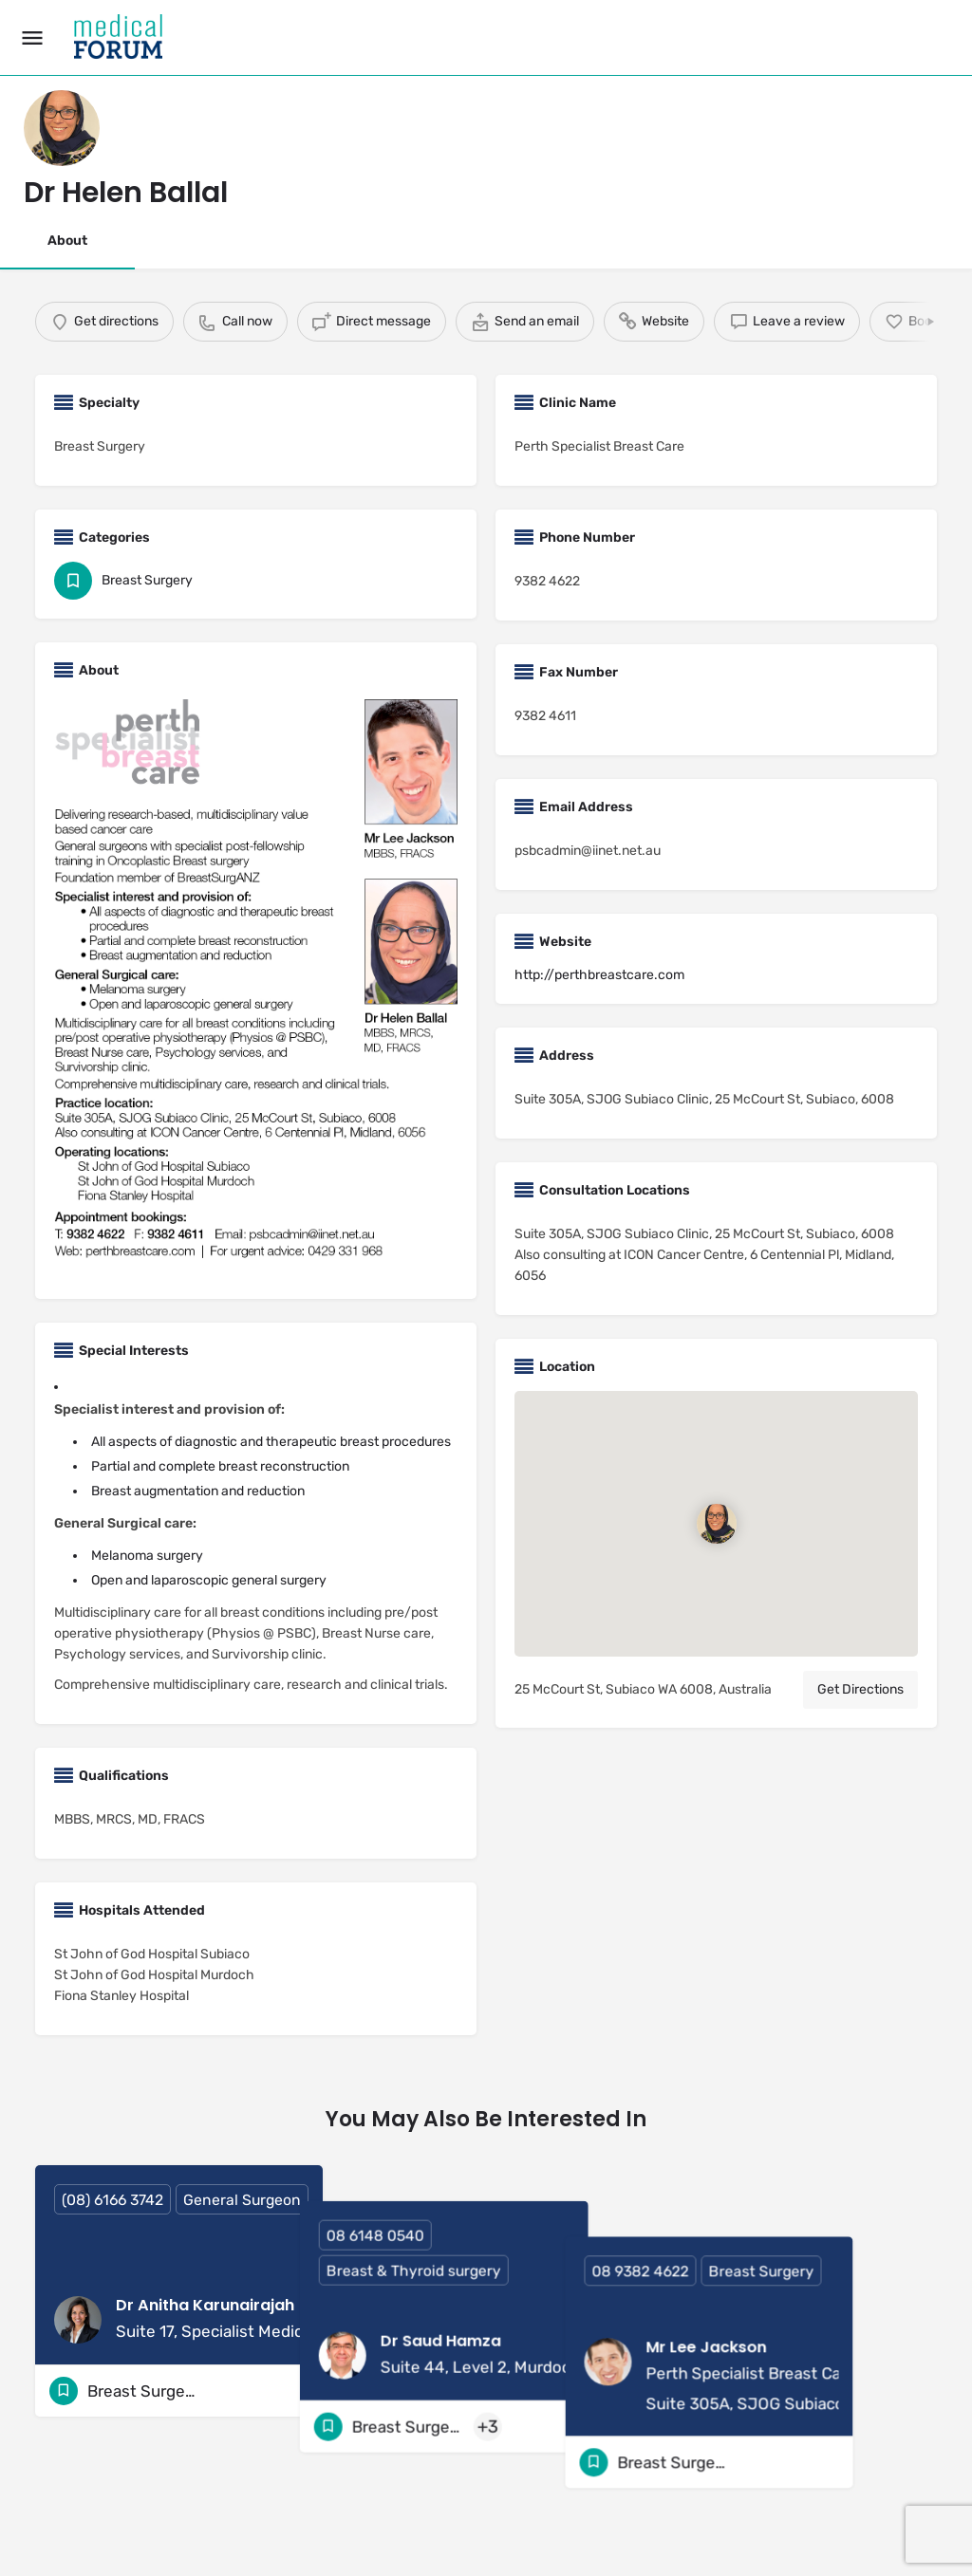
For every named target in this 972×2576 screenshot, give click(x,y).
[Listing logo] (62, 128)
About (67, 240)
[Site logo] (120, 38)
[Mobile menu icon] (32, 38)
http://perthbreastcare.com (599, 975)
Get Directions (860, 1689)
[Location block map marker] (716, 1524)
